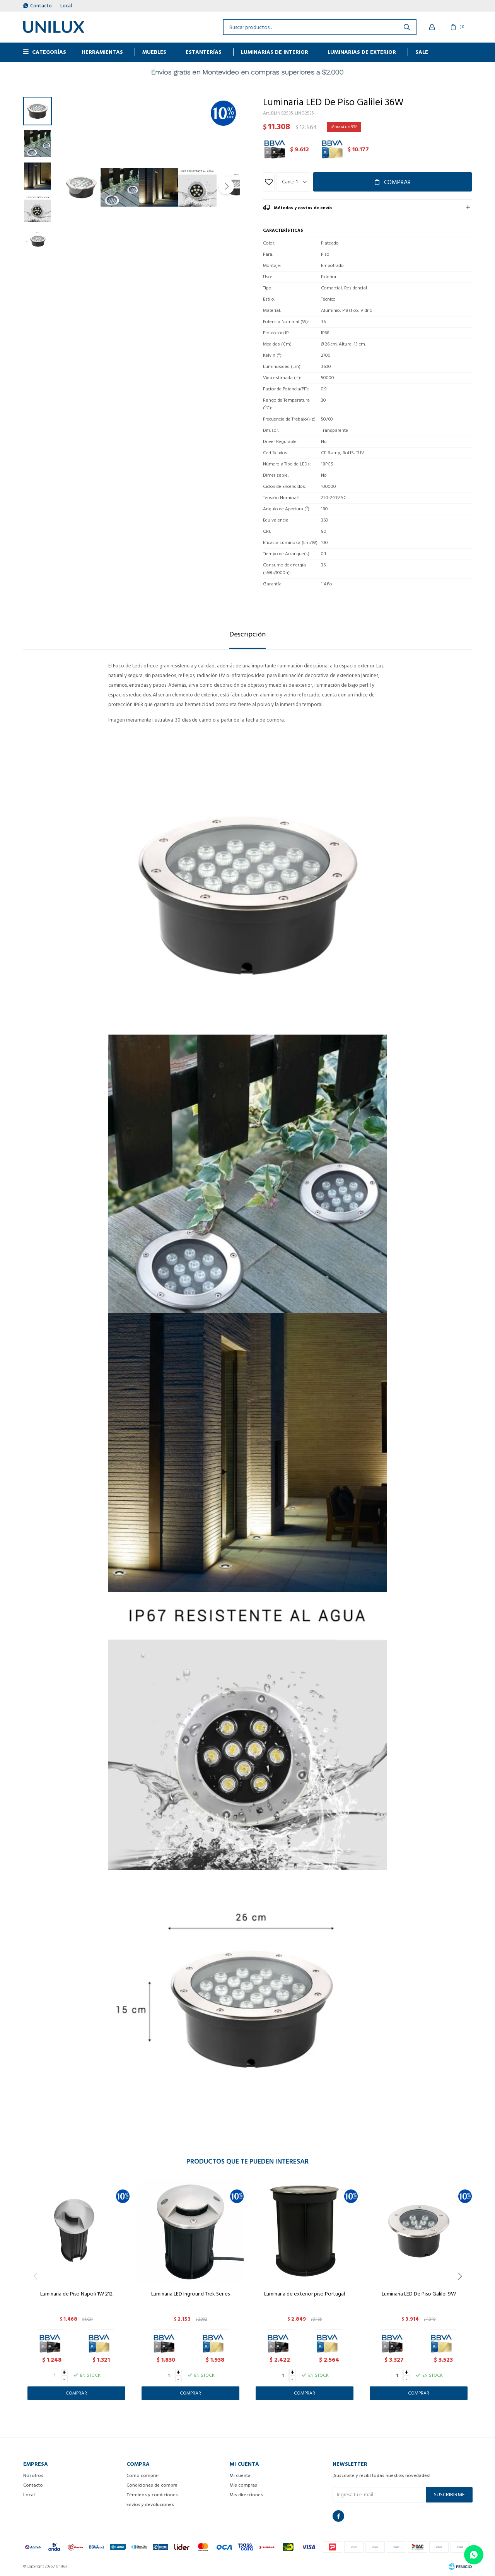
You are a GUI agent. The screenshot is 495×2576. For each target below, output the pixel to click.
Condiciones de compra (152, 2485)
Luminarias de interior (274, 52)
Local (66, 6)
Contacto (41, 6)
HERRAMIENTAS (102, 52)
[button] (226, 186)
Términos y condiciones (152, 2495)
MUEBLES (154, 52)
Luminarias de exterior (362, 52)
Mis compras (243, 2485)
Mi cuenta (240, 2475)
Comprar (397, 182)
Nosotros (33, 2475)
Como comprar (142, 2475)
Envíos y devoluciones (150, 2504)
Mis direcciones (246, 2495)
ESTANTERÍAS (204, 52)
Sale (421, 52)
